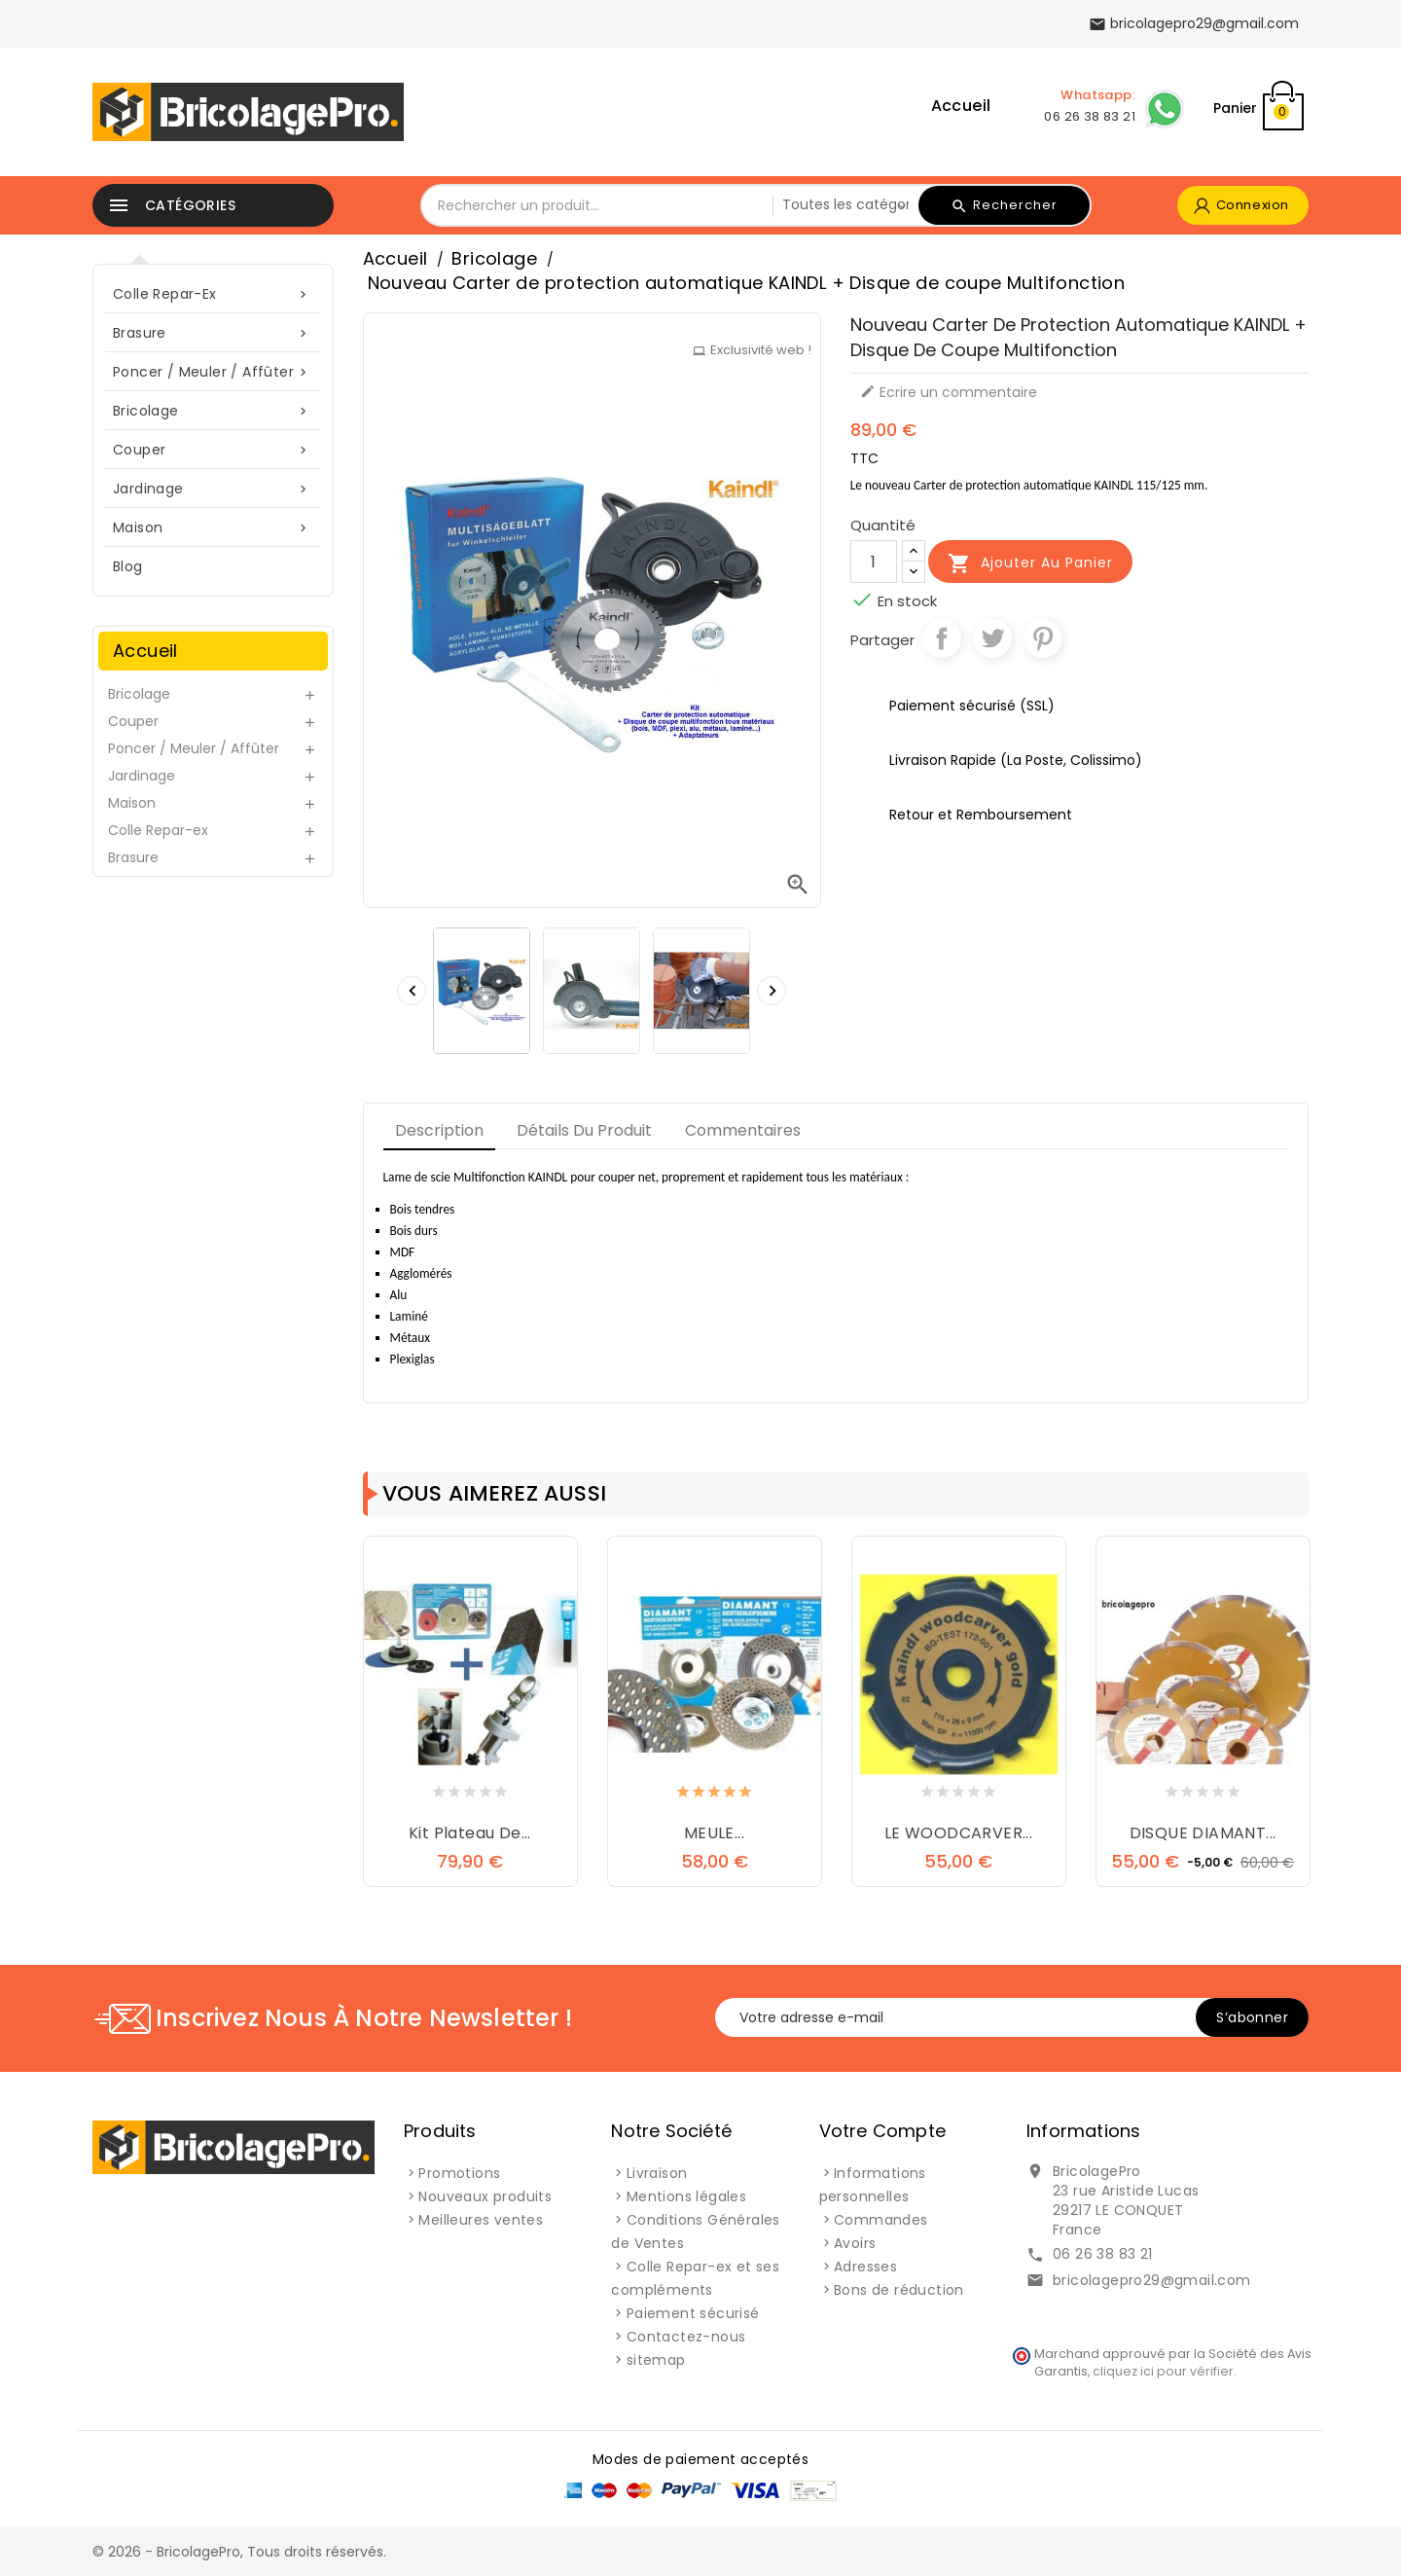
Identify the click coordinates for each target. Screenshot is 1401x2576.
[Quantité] (873, 561)
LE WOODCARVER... (958, 1833)
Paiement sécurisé (693, 2313)
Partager (941, 638)
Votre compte (882, 2131)
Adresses (865, 2266)
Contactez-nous (686, 2336)
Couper (213, 450)
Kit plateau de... (470, 1833)
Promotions (459, 2173)
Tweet (992, 638)
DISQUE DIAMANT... (1203, 1833)
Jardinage (213, 489)
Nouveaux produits (485, 2196)
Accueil (961, 105)
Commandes (881, 2220)
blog (128, 566)
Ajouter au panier (1030, 563)
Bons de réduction (899, 2290)
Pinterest (1043, 638)
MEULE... (714, 1833)
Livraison (657, 2173)
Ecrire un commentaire (948, 392)
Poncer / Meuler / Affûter (213, 372)
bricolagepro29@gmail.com (1152, 2280)
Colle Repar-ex (213, 294)
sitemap (656, 2360)
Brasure (213, 333)
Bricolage (213, 411)
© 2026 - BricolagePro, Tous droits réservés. (239, 2551)
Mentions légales (686, 2196)
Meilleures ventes (480, 2220)
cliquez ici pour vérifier (1163, 2371)
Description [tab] (439, 1130)
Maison (213, 528)
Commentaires (743, 1130)
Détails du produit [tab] (584, 1130)
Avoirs (855, 2243)
